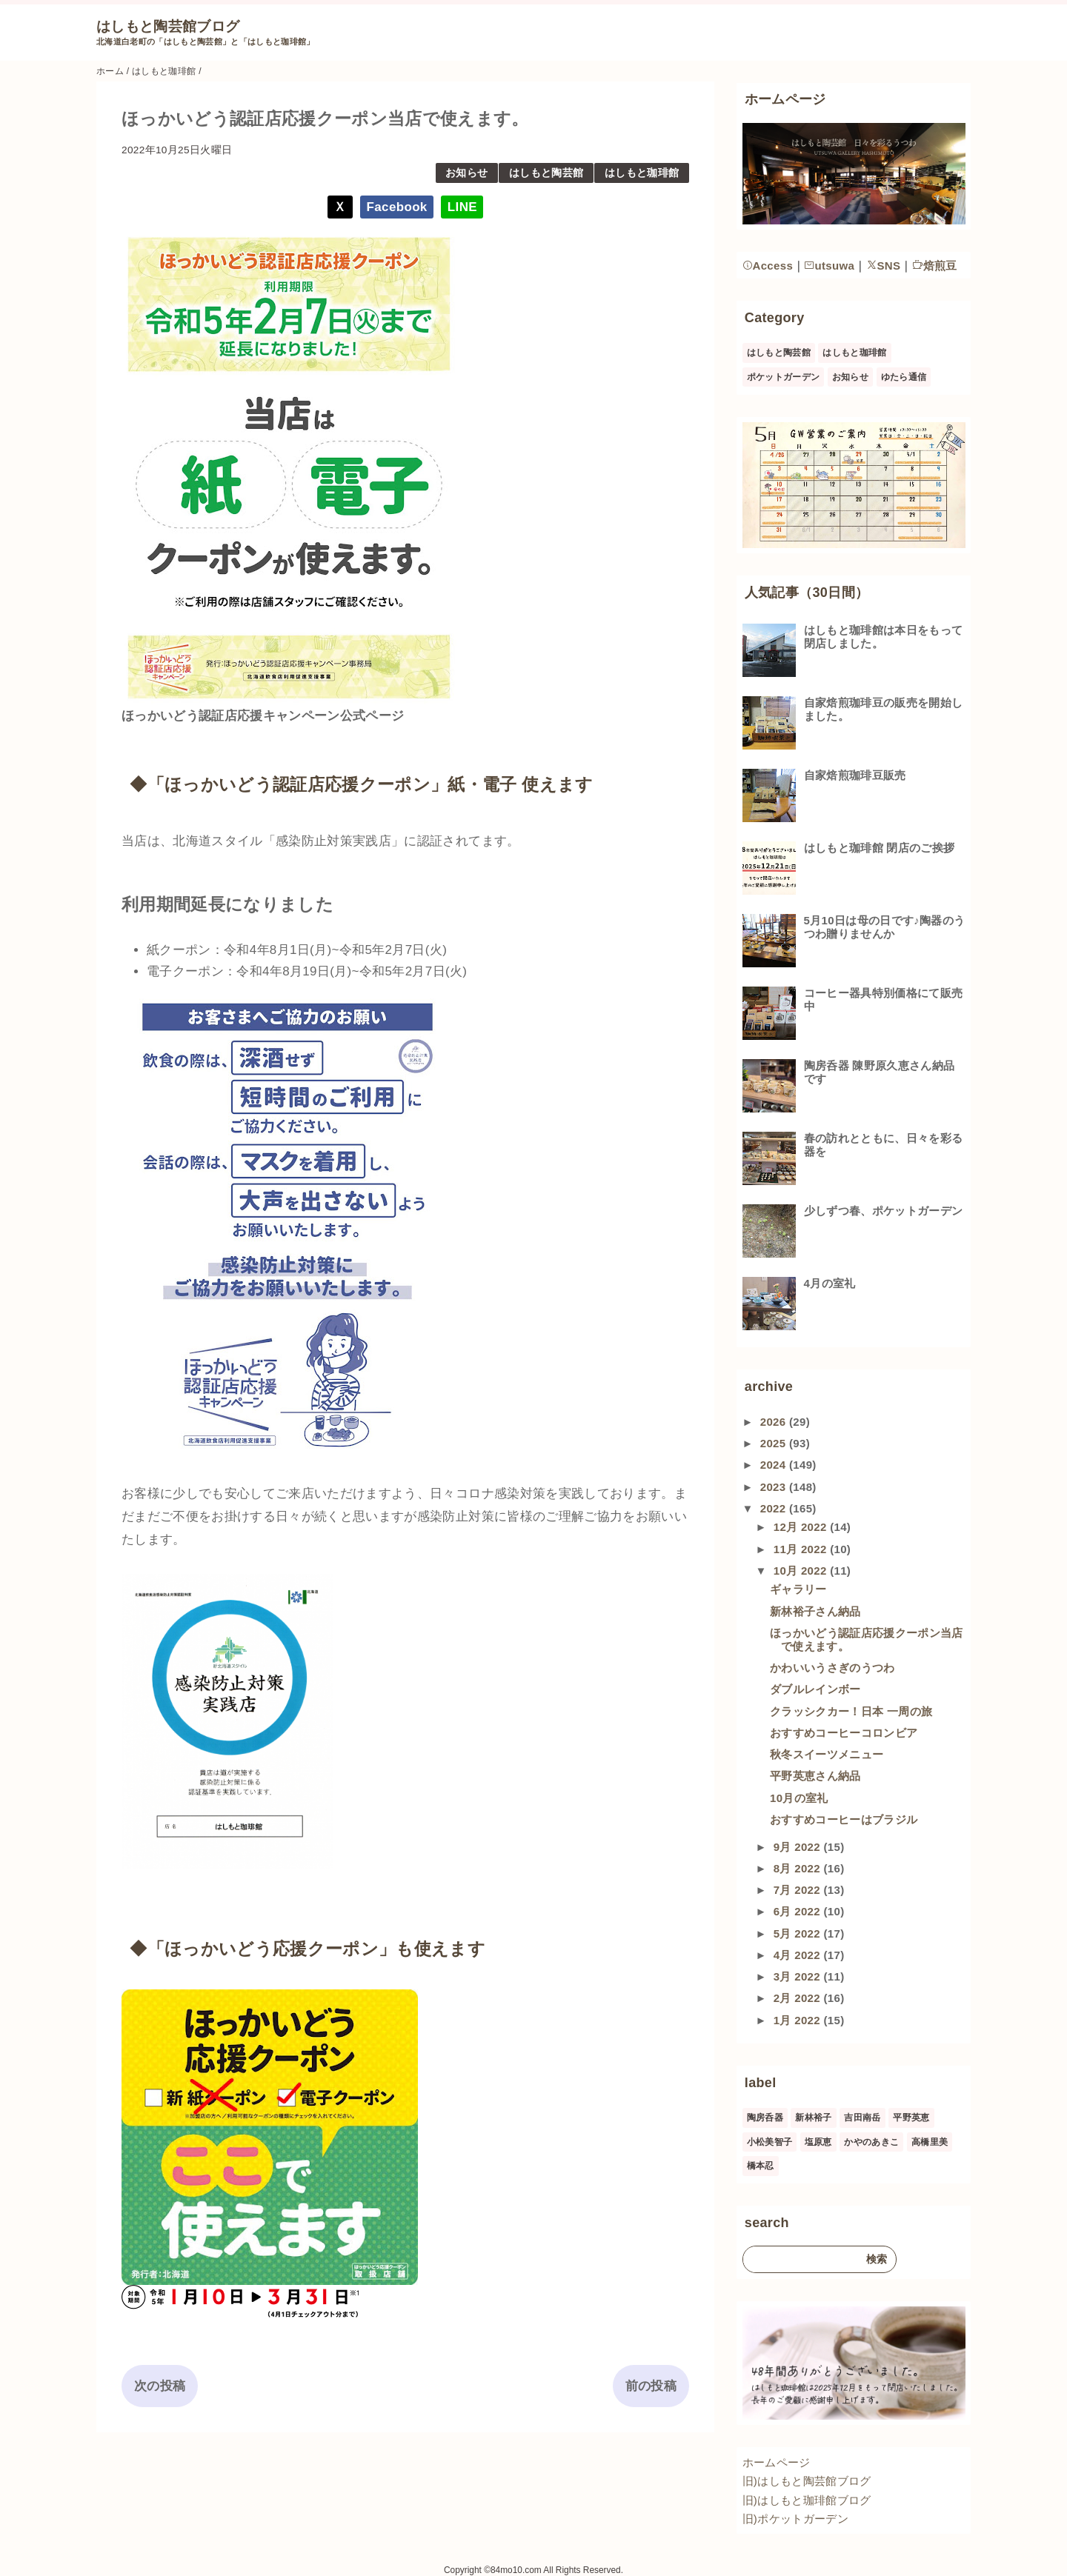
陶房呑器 (765, 2117)
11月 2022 (802, 1549)
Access (768, 265)
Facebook (397, 207)
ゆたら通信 (904, 377)
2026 (774, 1421)
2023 (774, 1487)
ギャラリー (798, 1589)
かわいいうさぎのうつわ (832, 1667)
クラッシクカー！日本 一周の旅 (851, 1711)
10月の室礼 (799, 1798)
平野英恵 (911, 2117)
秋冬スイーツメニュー (826, 1754)
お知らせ (466, 172)
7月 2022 (799, 1889)
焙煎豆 (934, 265)
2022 (774, 1508)
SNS (883, 265)
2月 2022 (799, 1998)
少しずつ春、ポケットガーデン (883, 1210)
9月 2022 (799, 1847)
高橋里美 (929, 2142)
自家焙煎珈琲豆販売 (855, 775)
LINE (462, 207)
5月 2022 (799, 1933)
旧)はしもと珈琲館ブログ (806, 2500)
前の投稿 (651, 2386)
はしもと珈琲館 (642, 172)
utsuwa (829, 265)
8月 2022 (799, 1868)
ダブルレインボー (815, 1689)
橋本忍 (760, 2165)
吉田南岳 (862, 2117)
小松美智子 (770, 2142)
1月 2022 (799, 2020)
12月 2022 (802, 1527)
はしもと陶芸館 (546, 172)
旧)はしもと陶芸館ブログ (806, 2481)
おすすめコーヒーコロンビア (843, 1732)
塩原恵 (818, 2142)
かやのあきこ (871, 2142)
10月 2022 (802, 1570)
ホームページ (776, 2462)
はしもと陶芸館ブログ (167, 26)
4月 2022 (799, 1955)
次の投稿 (159, 2386)
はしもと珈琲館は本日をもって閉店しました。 (883, 637)
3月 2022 (799, 1976)
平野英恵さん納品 (815, 1775)
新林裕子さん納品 (815, 1611)
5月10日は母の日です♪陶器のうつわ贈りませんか (884, 927)
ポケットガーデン (783, 377)
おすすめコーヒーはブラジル (843, 1819)
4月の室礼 (830, 1283)
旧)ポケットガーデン (795, 2518)
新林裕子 (813, 2117)
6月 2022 (799, 1911)
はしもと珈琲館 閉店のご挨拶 (879, 847)
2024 (774, 1464)
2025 (774, 1443)
